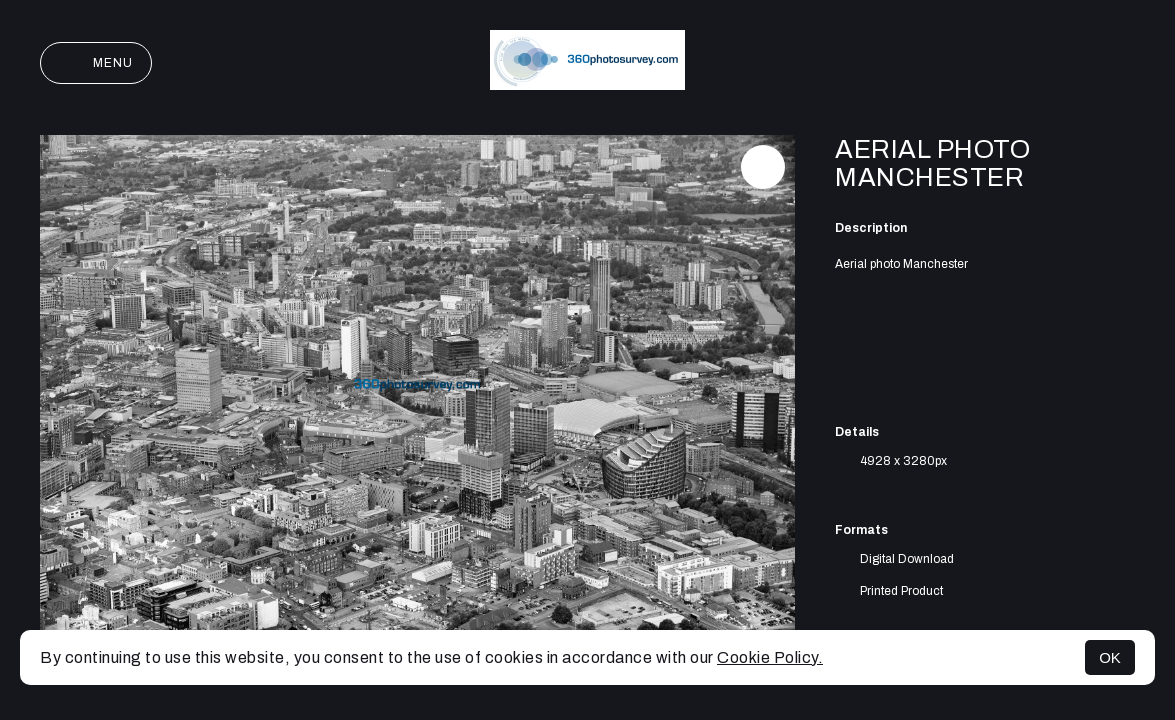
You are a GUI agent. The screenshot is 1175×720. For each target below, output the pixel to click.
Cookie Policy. (770, 657)
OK (1110, 657)
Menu (96, 63)
